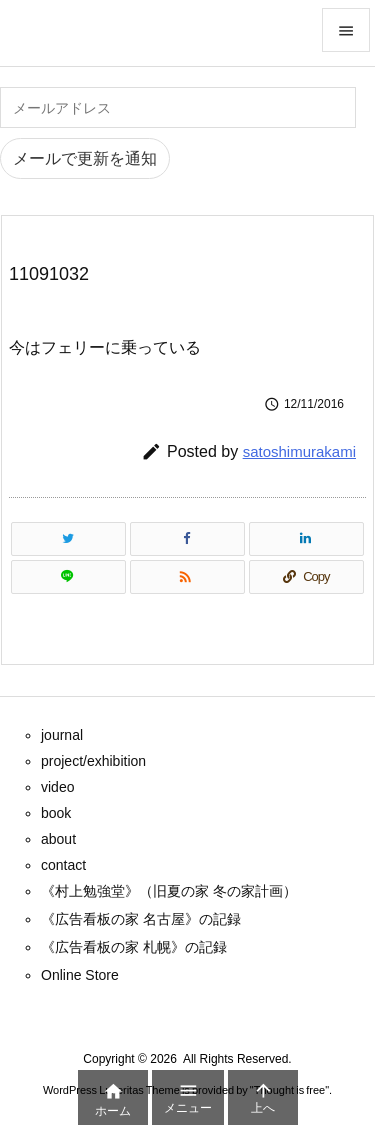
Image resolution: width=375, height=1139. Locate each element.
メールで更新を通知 (85, 158)
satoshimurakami (299, 451)
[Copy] (306, 577)
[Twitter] (68, 539)
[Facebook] (187, 539)
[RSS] (187, 577)
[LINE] (68, 577)
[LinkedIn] (306, 539)
